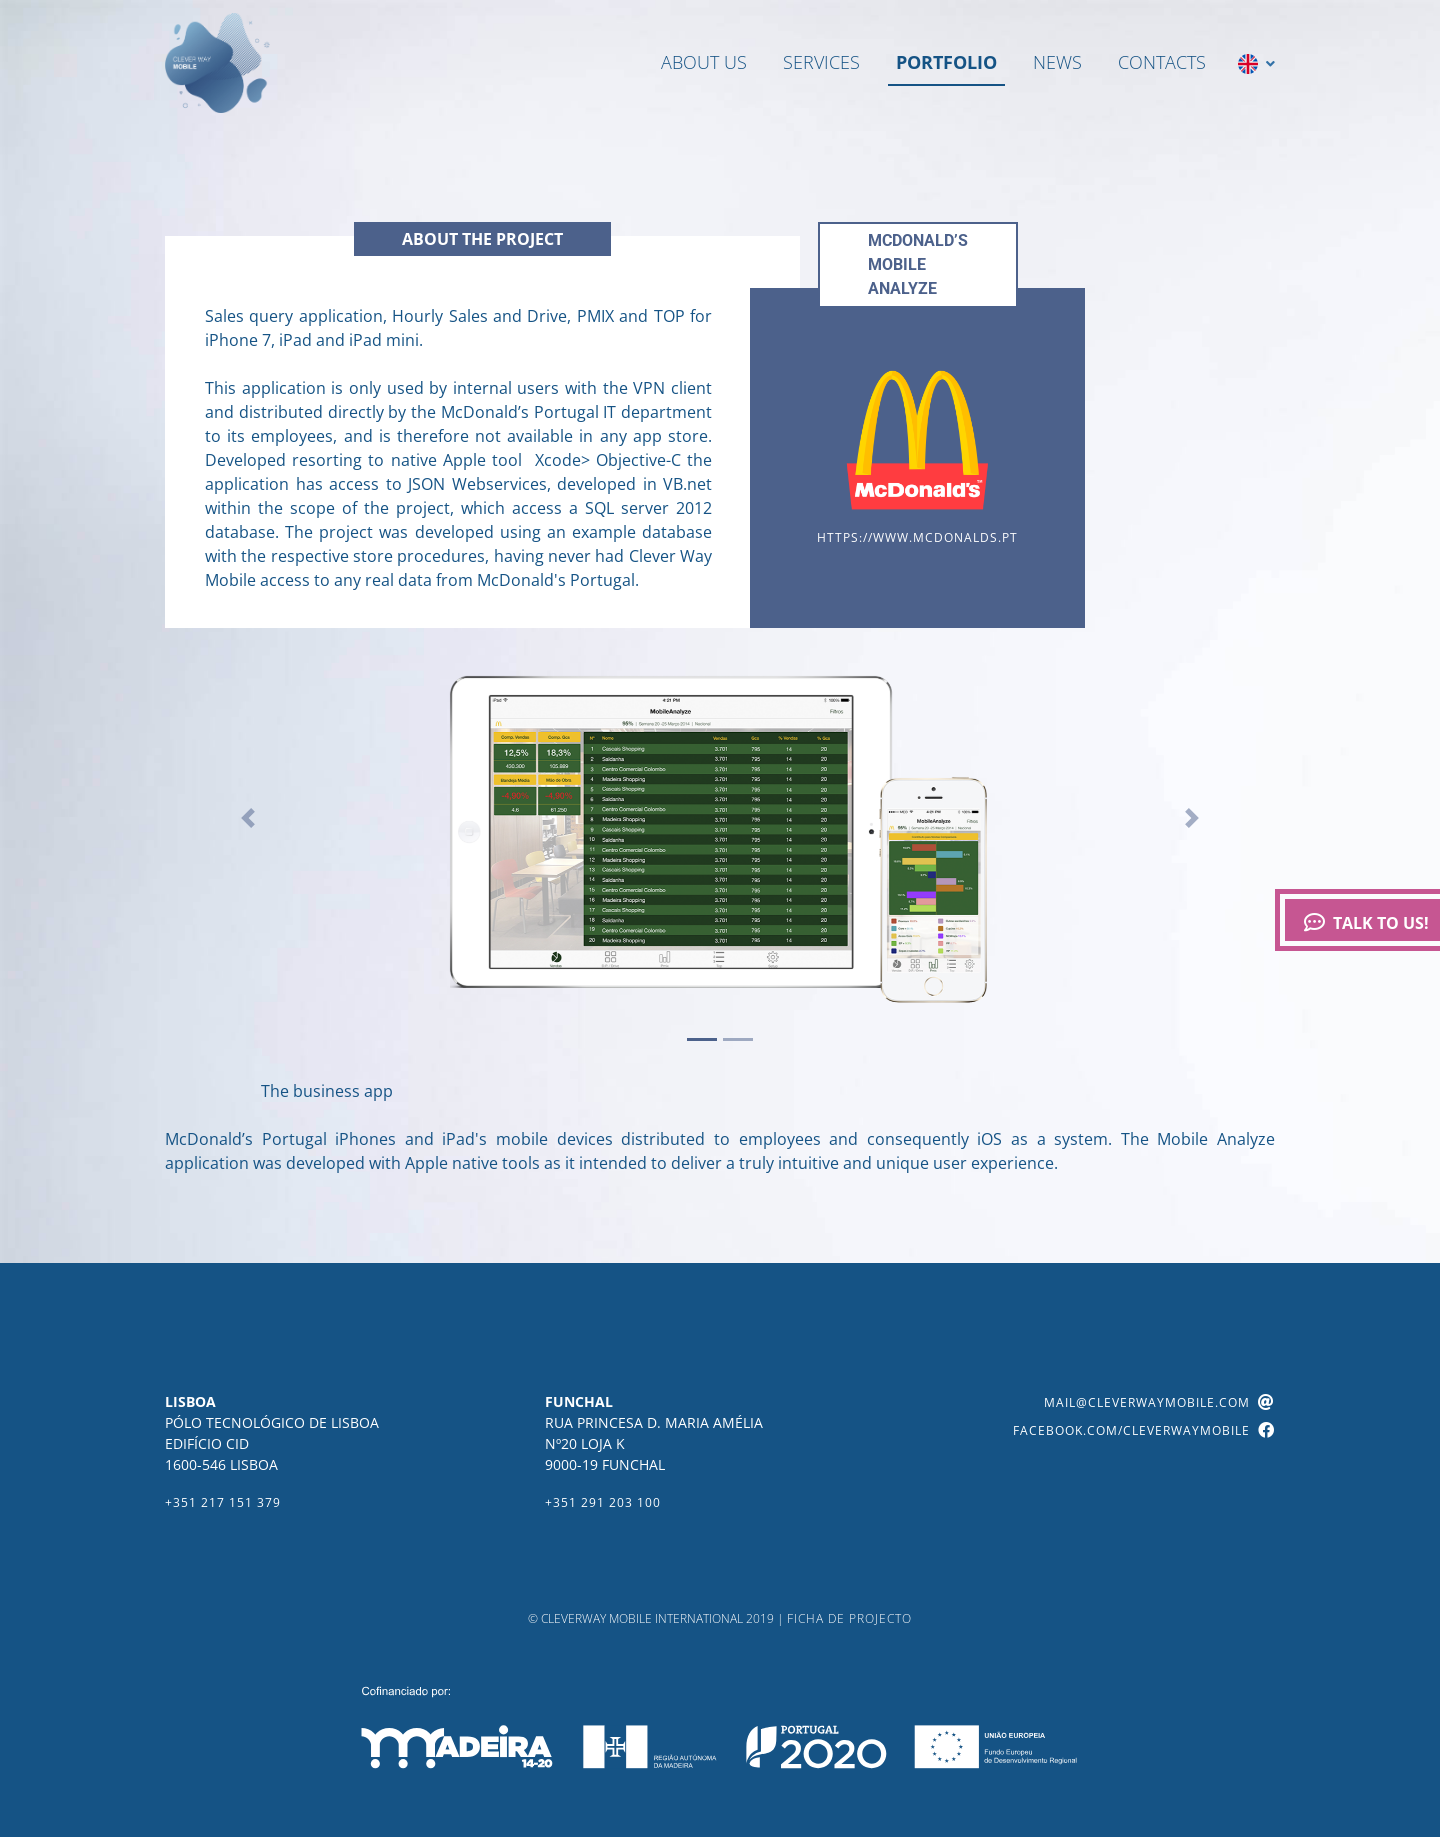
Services (821, 62)
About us (704, 62)
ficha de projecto (849, 1618)
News (1057, 62)
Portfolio (946, 62)
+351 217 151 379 (223, 1502)
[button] (248, 817)
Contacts (1162, 62)
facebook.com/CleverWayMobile (1144, 1430)
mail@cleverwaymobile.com (1159, 1402)
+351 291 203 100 (603, 1502)
